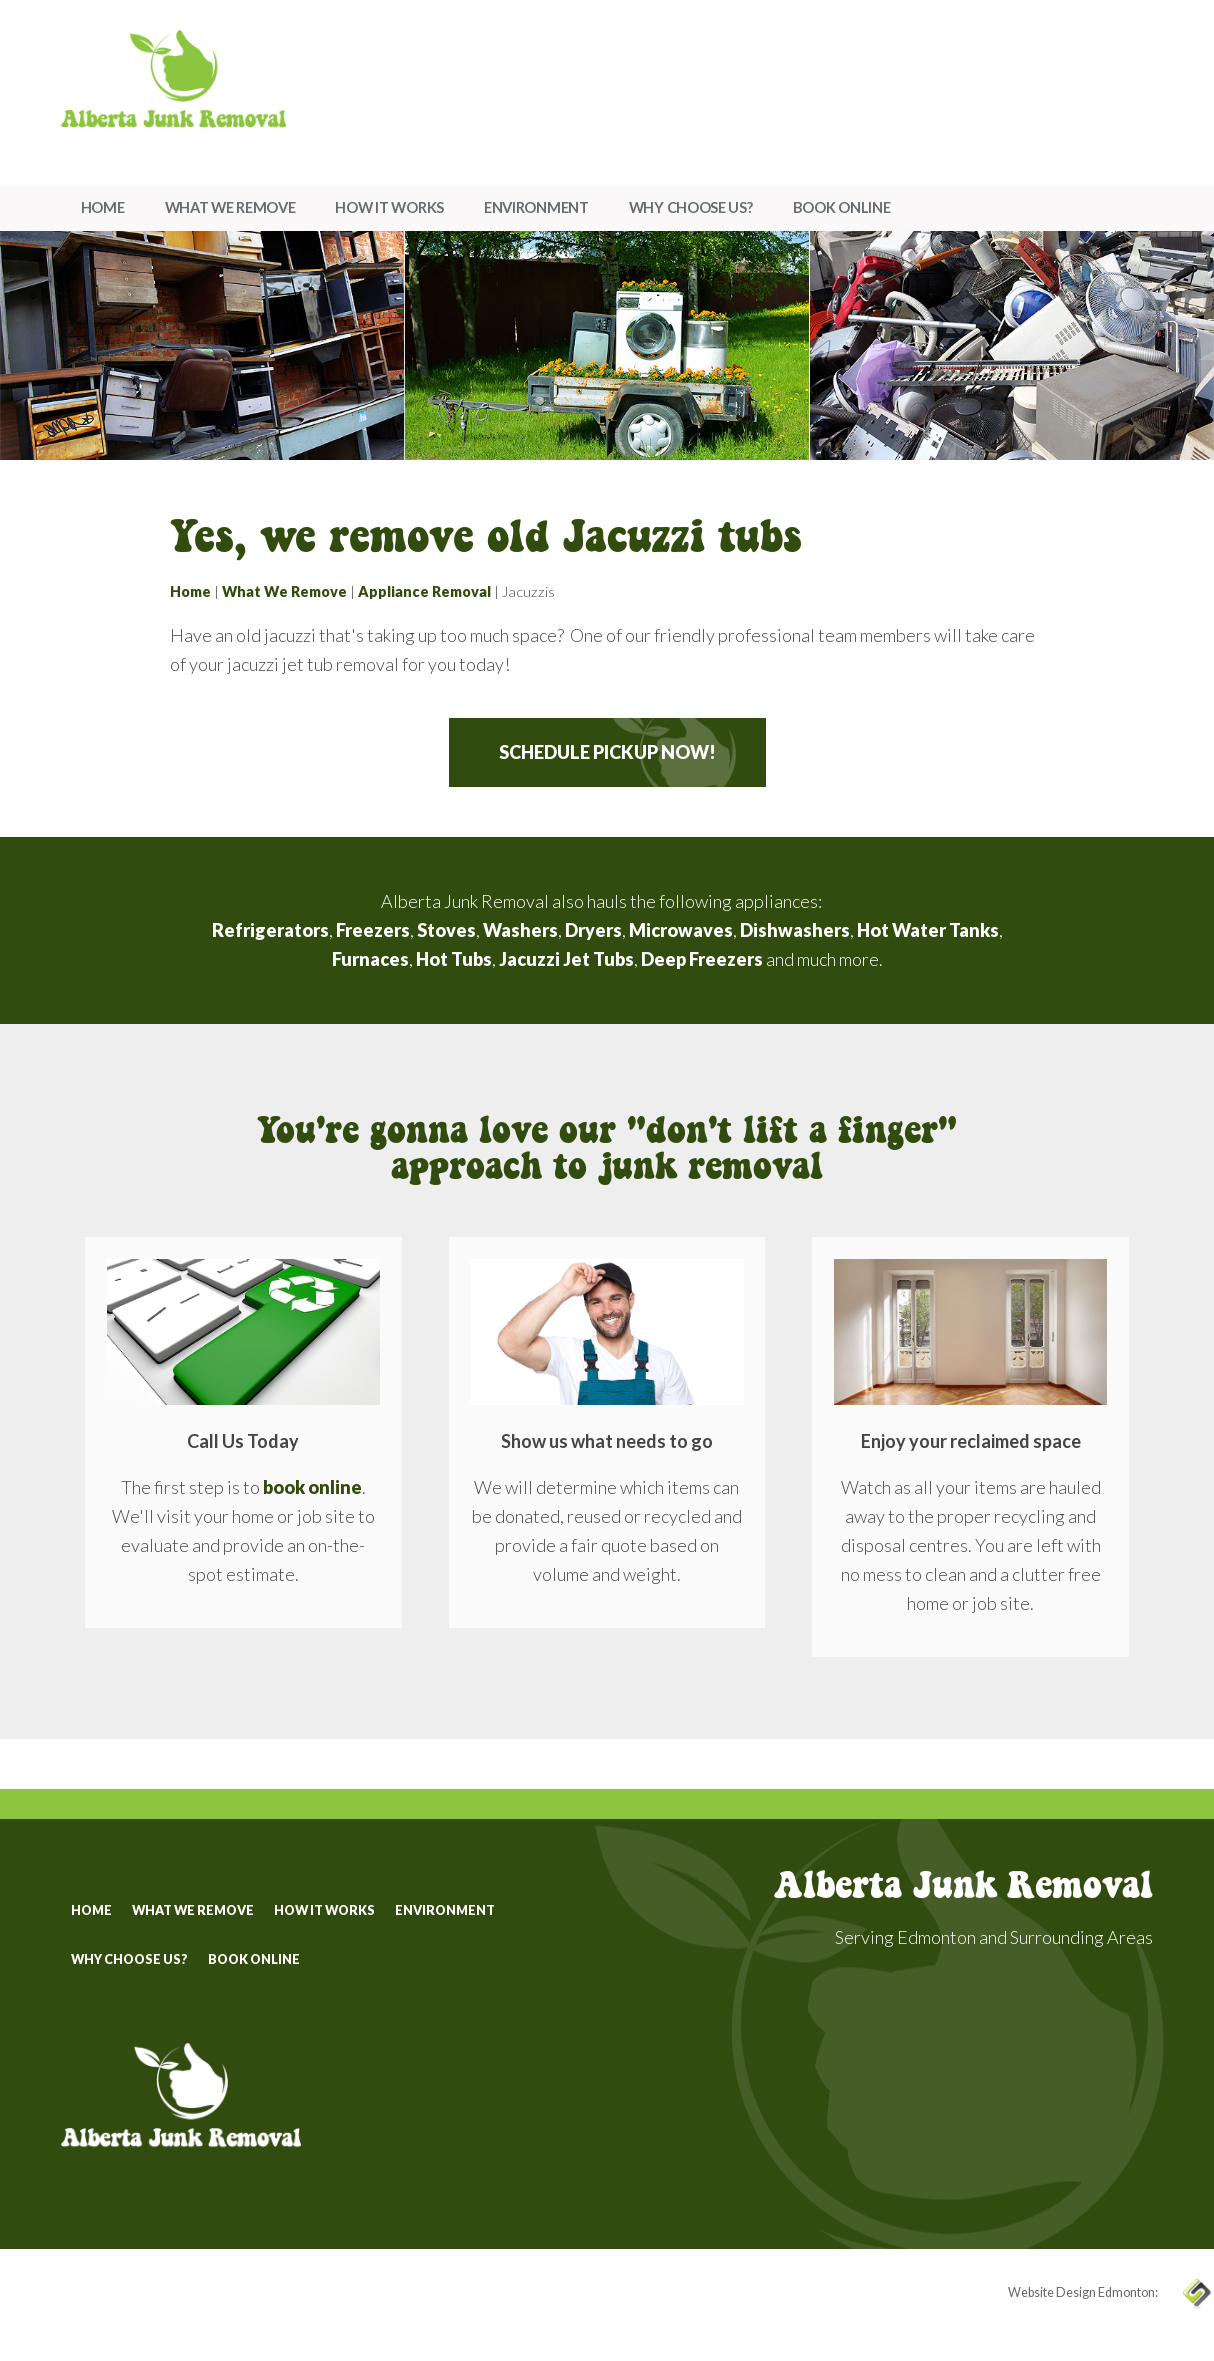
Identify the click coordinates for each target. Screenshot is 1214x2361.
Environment (536, 207)
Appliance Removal (424, 591)
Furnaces (370, 959)
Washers (520, 930)
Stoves (446, 930)
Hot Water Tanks (928, 930)
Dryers (593, 930)
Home (103, 207)
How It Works (389, 207)
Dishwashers (795, 930)
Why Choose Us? (691, 207)
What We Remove (230, 207)
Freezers (373, 930)
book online (312, 1487)
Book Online (842, 207)
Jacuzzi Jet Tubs (566, 959)
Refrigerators (270, 930)
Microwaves (681, 930)
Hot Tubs (454, 959)
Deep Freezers (702, 959)
